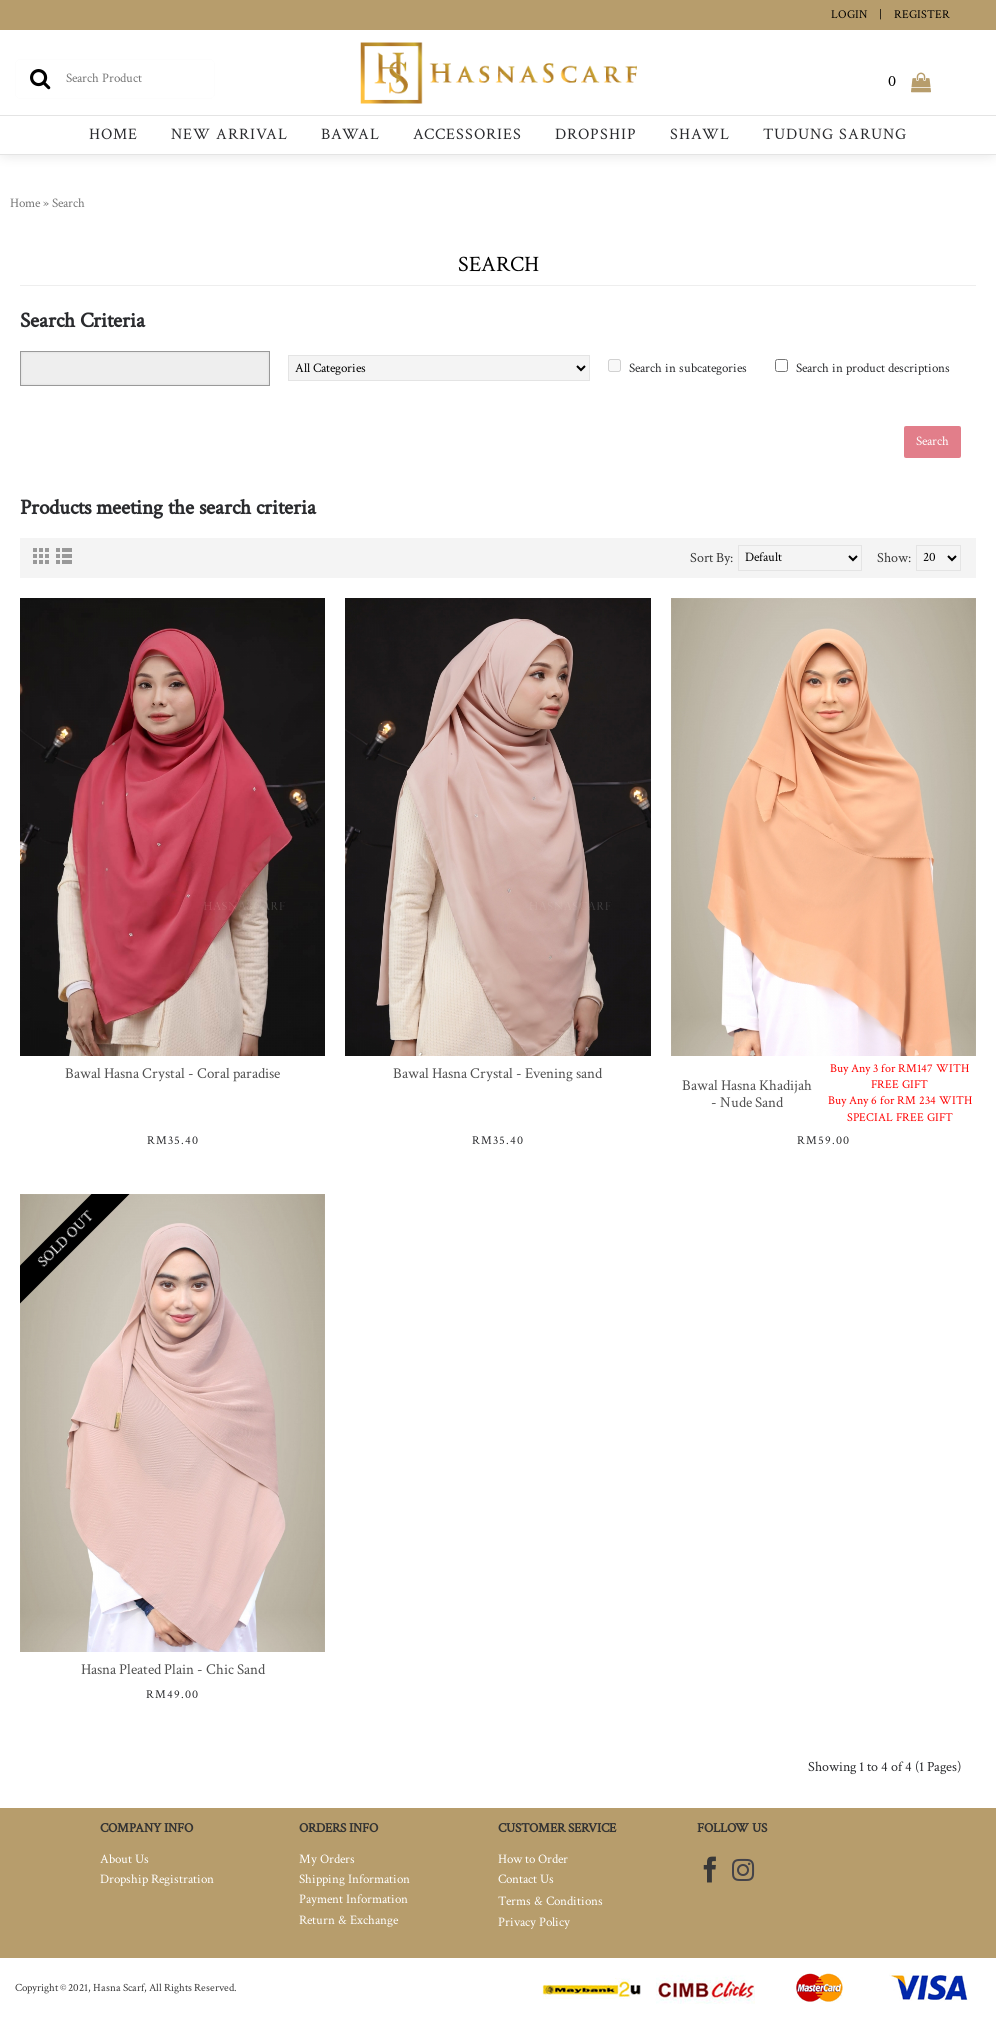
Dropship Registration (157, 1879)
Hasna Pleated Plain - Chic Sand (173, 1669)
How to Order (533, 1859)
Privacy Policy (534, 1922)
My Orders (327, 1859)
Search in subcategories (688, 368)
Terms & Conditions (550, 1901)
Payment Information (353, 1899)
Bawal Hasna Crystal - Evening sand (497, 1073)
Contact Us (526, 1879)
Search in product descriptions (873, 368)
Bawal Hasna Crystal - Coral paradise (172, 1073)
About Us (124, 1859)
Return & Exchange (348, 1920)
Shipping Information (354, 1879)
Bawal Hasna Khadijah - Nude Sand (747, 1094)
